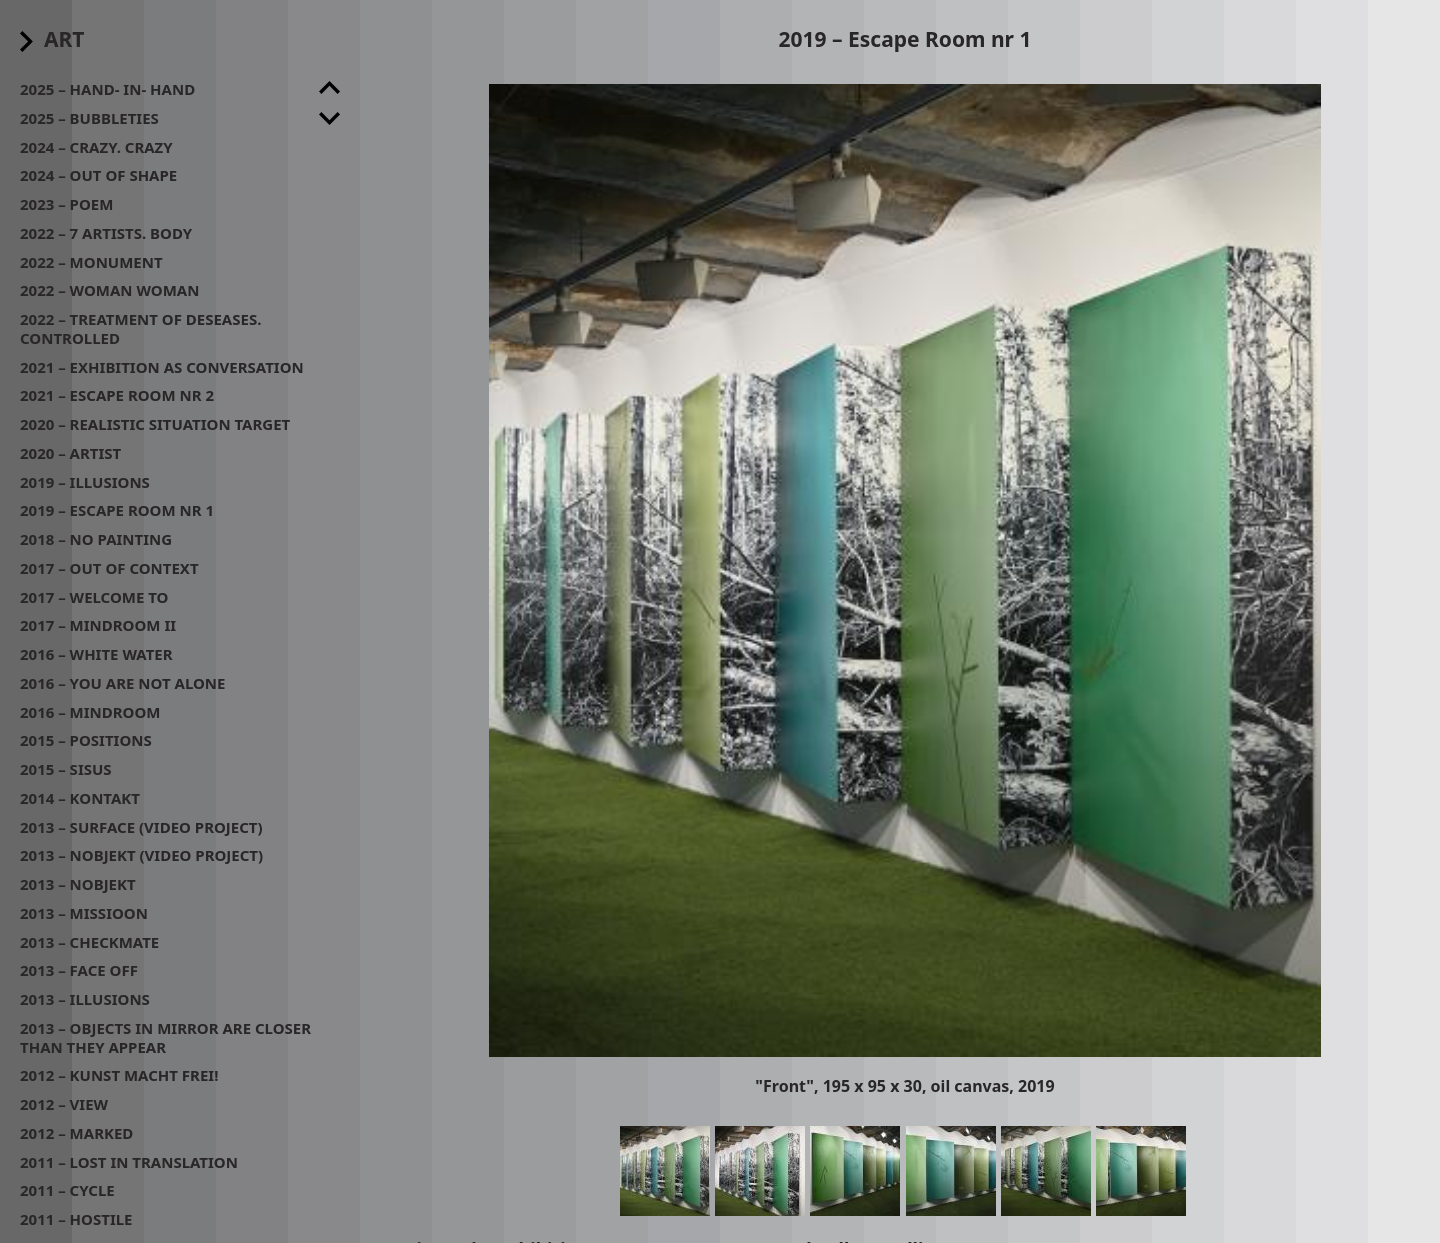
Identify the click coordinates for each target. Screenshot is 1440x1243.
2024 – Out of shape (98, 175)
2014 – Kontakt (80, 798)
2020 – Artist (70, 453)
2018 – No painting (96, 539)
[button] (905, 570)
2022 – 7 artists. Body (106, 233)
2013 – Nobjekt (78, 884)
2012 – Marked (76, 1133)
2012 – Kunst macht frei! (119, 1075)
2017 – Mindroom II (98, 625)
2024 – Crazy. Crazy (96, 147)
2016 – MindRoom (90, 712)
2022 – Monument (91, 262)
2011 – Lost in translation (129, 1162)
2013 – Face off (79, 970)
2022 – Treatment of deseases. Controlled (140, 328)
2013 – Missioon (84, 913)
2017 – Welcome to (94, 597)
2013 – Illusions (85, 999)
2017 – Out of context (109, 568)
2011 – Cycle (67, 1190)
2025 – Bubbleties (89, 118)
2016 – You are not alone (122, 683)
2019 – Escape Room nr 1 (117, 510)
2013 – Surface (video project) (141, 827)
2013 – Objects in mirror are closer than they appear (165, 1037)
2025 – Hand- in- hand (107, 89)
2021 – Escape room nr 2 (117, 395)
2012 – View (64, 1104)
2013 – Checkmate (89, 942)
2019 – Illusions (85, 482)
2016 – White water (96, 654)
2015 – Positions (86, 740)
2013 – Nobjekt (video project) (141, 855)
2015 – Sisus (66, 769)
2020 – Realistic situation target (155, 424)
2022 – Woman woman (109, 290)
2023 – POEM (66, 204)
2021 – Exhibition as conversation (162, 367)
